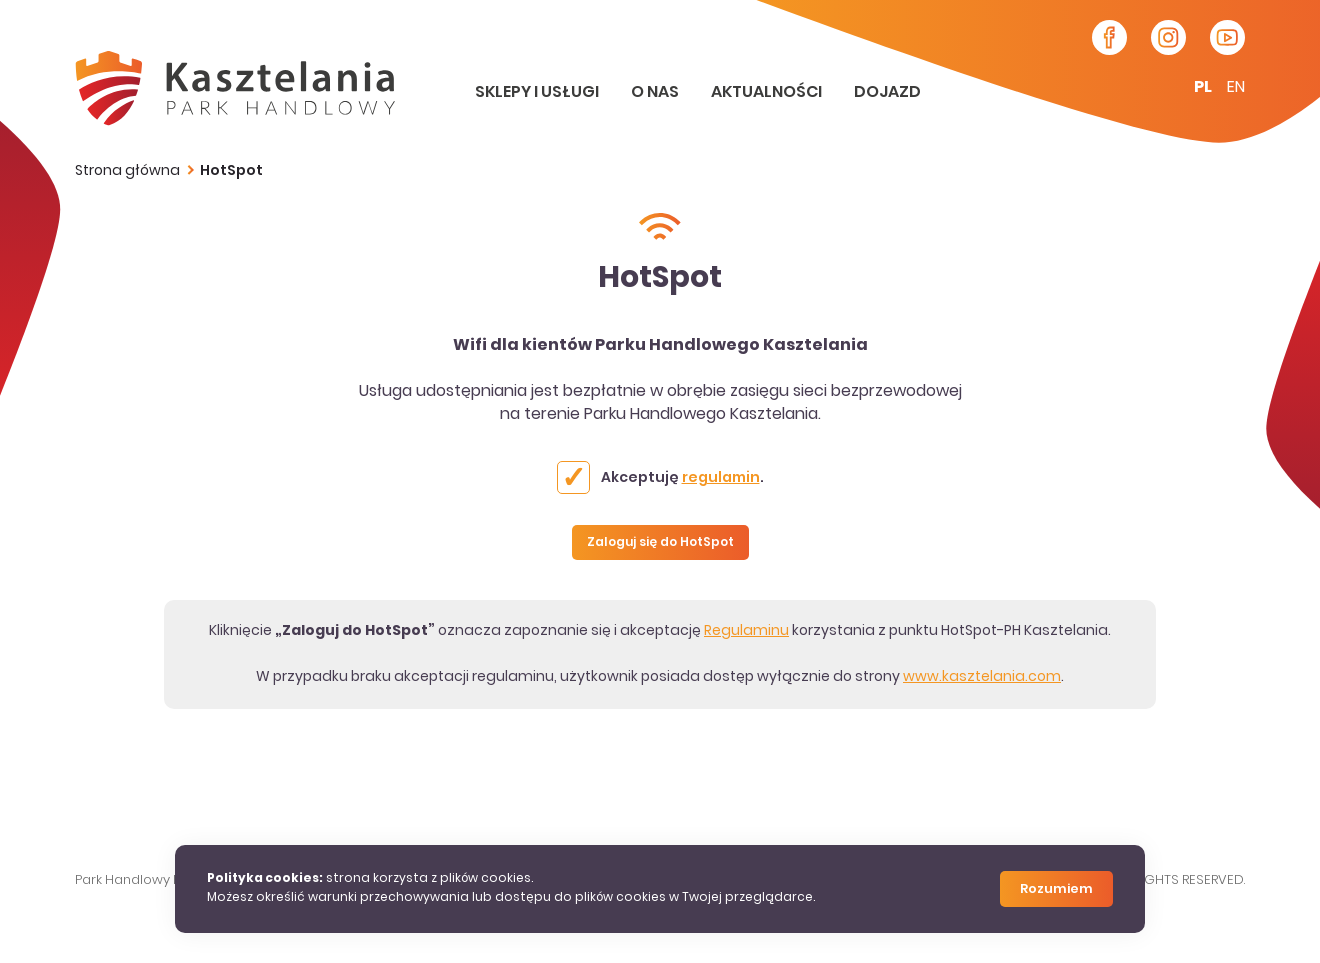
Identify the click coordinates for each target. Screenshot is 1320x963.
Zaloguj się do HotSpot (660, 543)
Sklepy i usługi (538, 93)
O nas (656, 93)
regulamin (721, 478)
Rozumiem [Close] (1056, 890)
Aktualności (768, 93)
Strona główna (127, 171)
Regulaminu (746, 631)
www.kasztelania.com (982, 677)
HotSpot (231, 171)
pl (1203, 88)
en (1236, 88)
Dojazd (887, 93)
